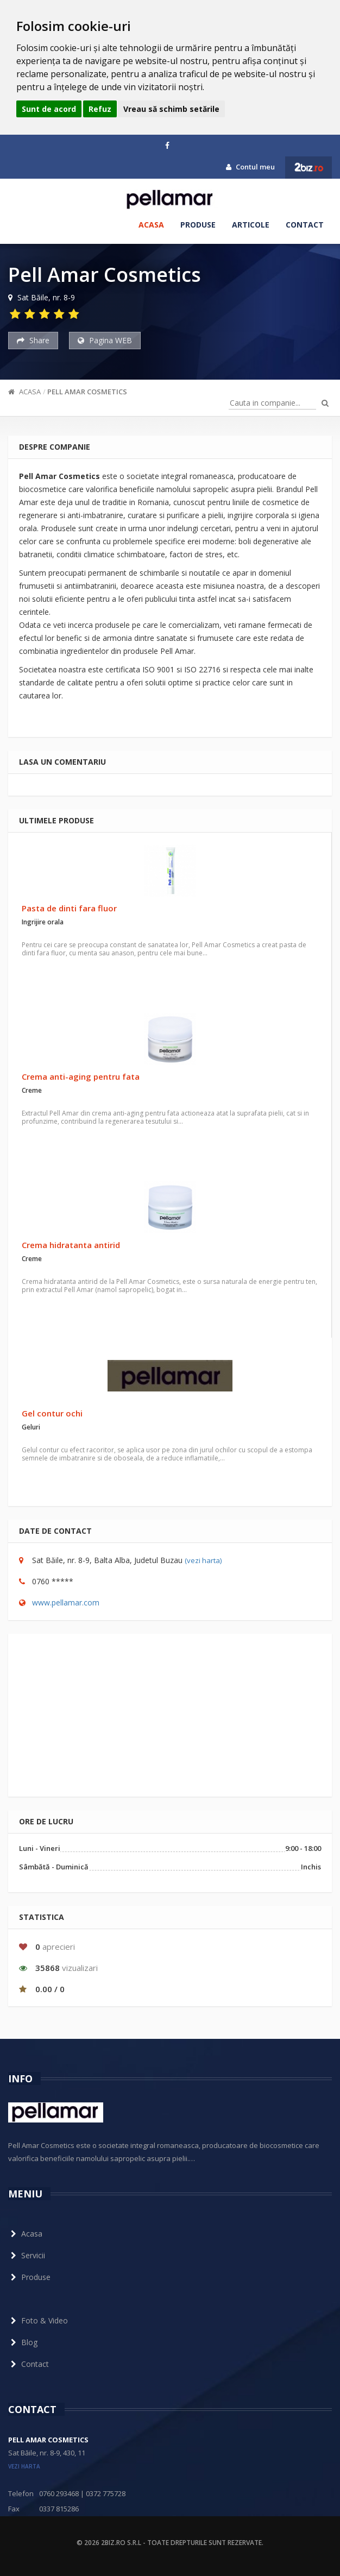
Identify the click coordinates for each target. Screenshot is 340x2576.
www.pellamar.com (65, 1602)
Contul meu (250, 167)
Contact (305, 224)
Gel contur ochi (52, 1413)
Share (33, 340)
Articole (250, 224)
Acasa (151, 224)
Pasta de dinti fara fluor (69, 908)
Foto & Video (38, 2320)
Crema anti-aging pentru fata (81, 1076)
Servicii (26, 2255)
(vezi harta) (203, 1560)
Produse (198, 224)
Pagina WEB (105, 340)
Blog (22, 2342)
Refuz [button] (100, 109)
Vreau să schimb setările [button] (171, 109)
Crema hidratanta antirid (71, 1245)
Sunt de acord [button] (49, 109)
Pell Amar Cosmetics (87, 391)
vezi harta (24, 2466)
